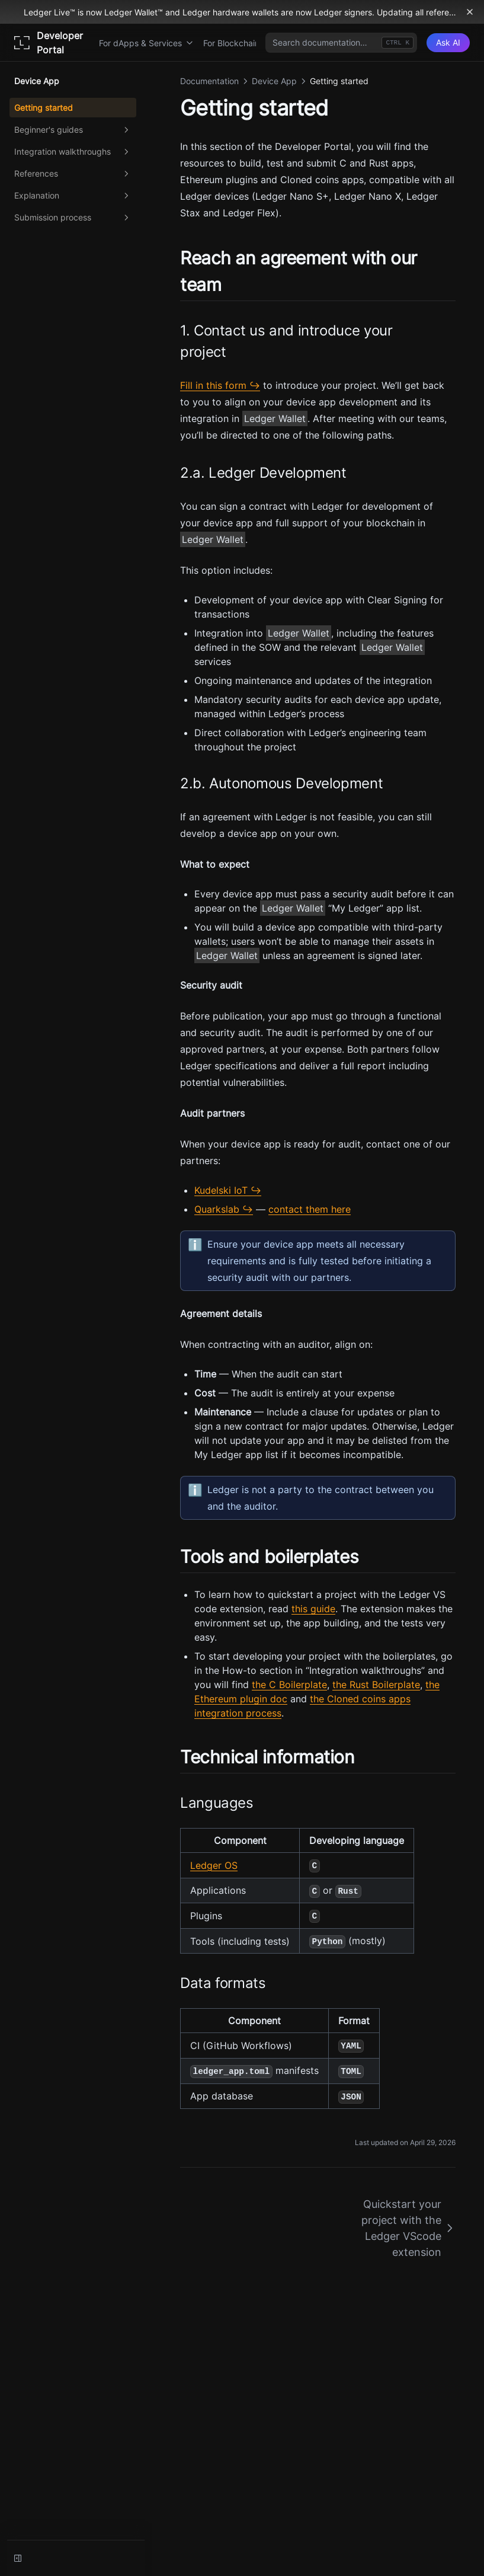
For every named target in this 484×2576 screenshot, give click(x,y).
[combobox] (341, 43)
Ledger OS (214, 1865)
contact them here (309, 1209)
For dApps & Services (146, 43)
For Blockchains (239, 43)
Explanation (73, 195)
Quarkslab (216, 1209)
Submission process (73, 217)
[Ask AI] (448, 42)
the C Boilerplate (289, 1684)
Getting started (43, 108)
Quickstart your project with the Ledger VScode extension (408, 2228)
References (73, 173)
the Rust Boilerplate (376, 1684)
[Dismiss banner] (469, 11)
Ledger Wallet (275, 418)
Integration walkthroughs (73, 151)
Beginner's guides (73, 129)
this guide (313, 1609)
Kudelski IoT (221, 1190)
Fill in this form (213, 385)
